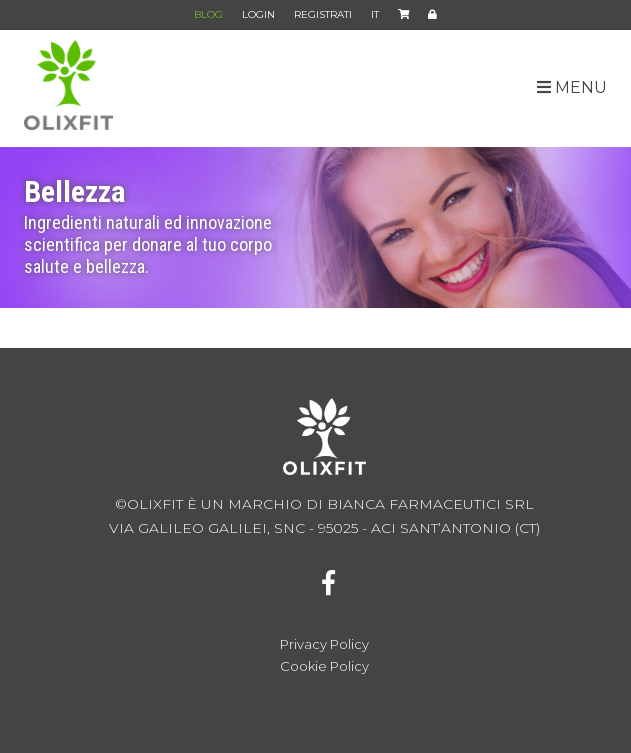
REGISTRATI (323, 14)
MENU (572, 87)
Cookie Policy (324, 666)
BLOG (208, 14)
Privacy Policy (324, 644)
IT (375, 19)
